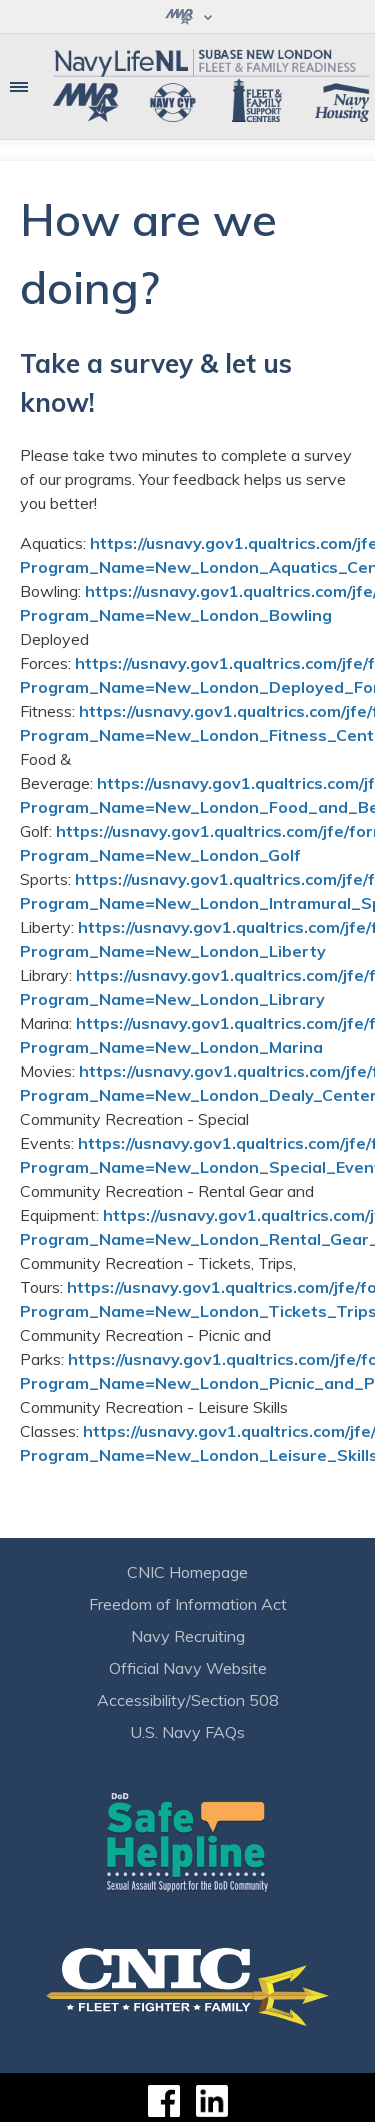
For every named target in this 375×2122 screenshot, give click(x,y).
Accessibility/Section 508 (188, 1700)
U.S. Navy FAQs (187, 1732)
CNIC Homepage (187, 1572)
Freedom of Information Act (188, 1604)
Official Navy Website (188, 1668)
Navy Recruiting (188, 1636)
